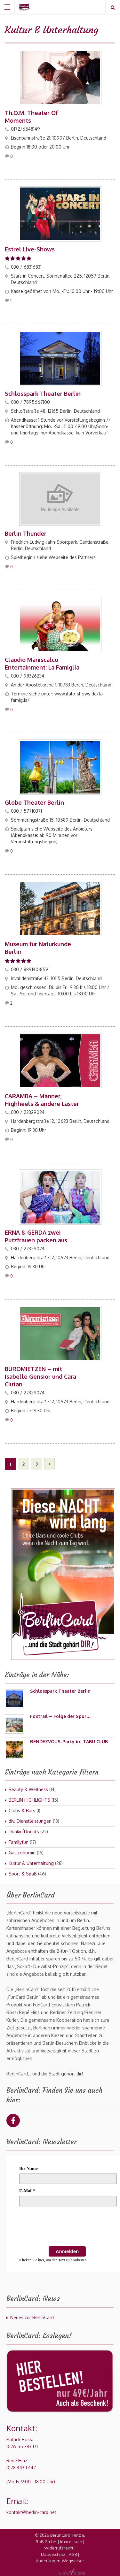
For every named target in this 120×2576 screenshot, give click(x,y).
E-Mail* (27, 2191)
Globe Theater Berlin (34, 802)
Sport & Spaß (23, 1873)
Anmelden (67, 2251)
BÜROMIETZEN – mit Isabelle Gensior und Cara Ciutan (40, 1376)
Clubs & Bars (22, 1810)
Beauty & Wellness (28, 1789)
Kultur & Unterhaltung (31, 1863)
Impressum (71, 2541)
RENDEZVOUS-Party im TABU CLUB (69, 1741)
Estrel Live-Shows (30, 249)
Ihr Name (28, 2168)
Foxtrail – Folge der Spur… (60, 1716)
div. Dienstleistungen (30, 1821)
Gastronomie (22, 1852)
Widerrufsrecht (58, 2547)
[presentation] (67, 2227)
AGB (73, 2554)
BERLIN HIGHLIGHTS (29, 1800)
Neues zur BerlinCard (32, 2317)
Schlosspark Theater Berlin (43, 393)
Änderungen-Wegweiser (60, 2560)
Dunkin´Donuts (24, 1831)
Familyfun (18, 1842)
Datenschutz (53, 2554)
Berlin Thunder (25, 533)
